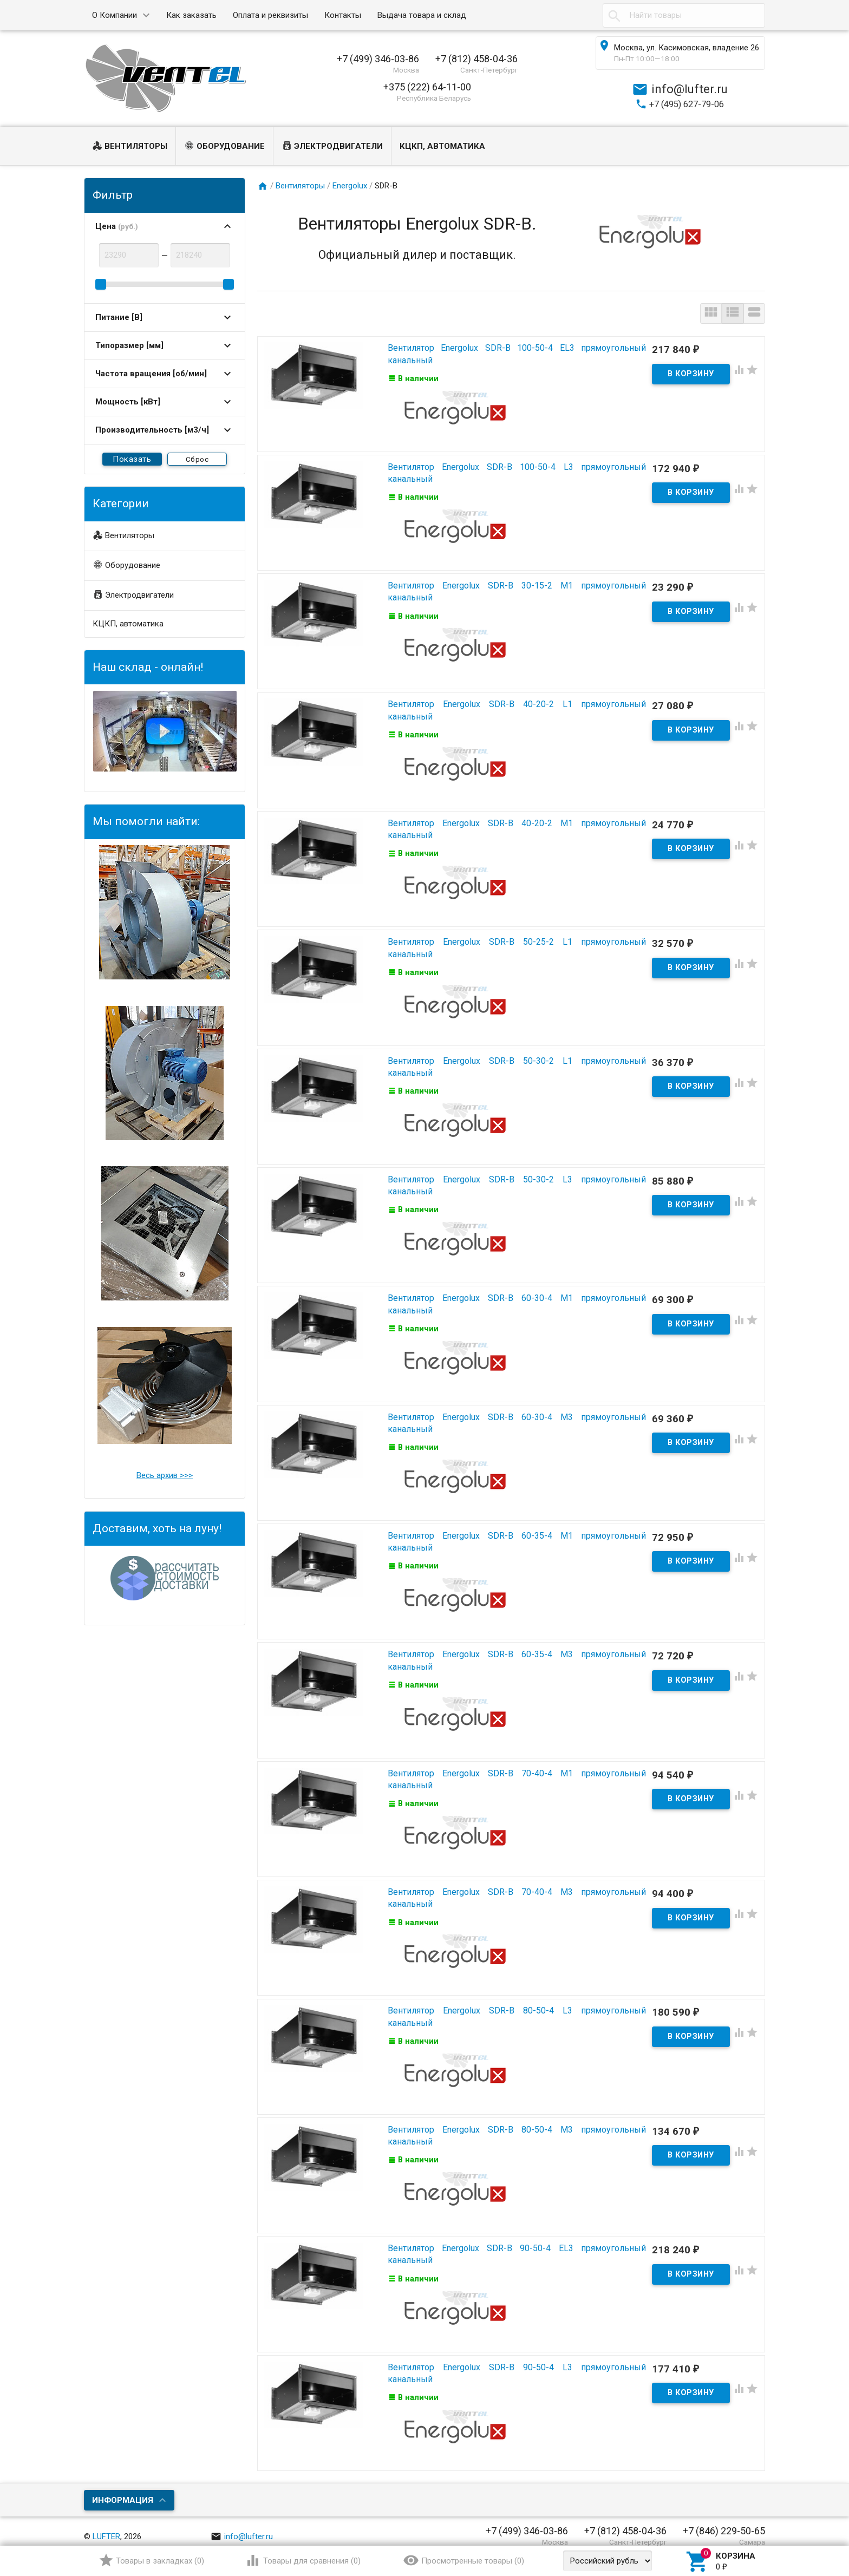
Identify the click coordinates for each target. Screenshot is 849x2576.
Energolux (349, 186)
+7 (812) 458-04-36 (476, 58)
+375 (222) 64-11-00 (427, 87)
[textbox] (684, 15)
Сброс (197, 459)
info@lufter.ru (242, 2526)
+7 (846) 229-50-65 (724, 2520)
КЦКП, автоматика (442, 146)
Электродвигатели (332, 146)
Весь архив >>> (164, 1475)
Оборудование (224, 146)
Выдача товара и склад (421, 15)
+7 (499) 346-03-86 (378, 58)
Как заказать (191, 15)
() (151, 2560)
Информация (122, 2489)
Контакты (342, 15)
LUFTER (106, 2526)
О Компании (114, 15)
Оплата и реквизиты (270, 15)
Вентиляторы (129, 146)
